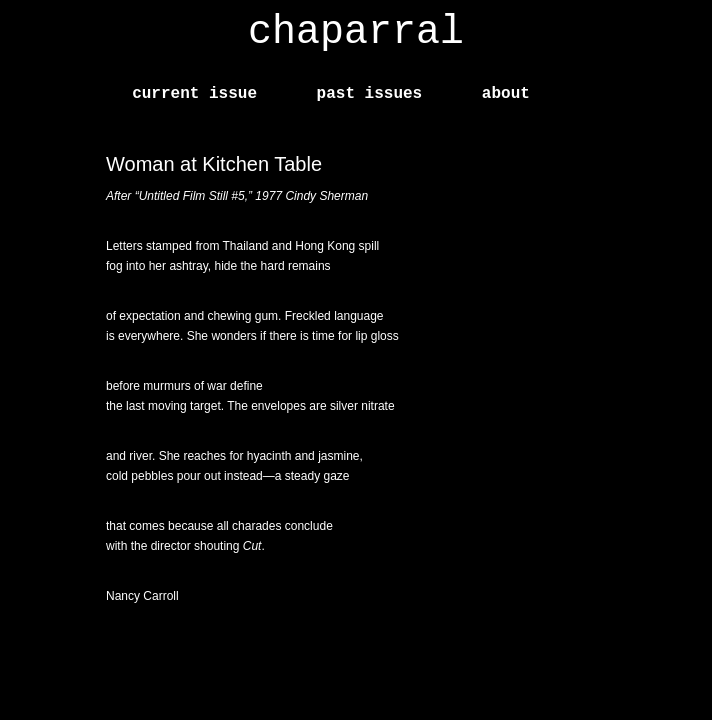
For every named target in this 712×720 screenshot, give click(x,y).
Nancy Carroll (142, 596)
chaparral (356, 32)
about (506, 94)
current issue (194, 94)
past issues (370, 94)
